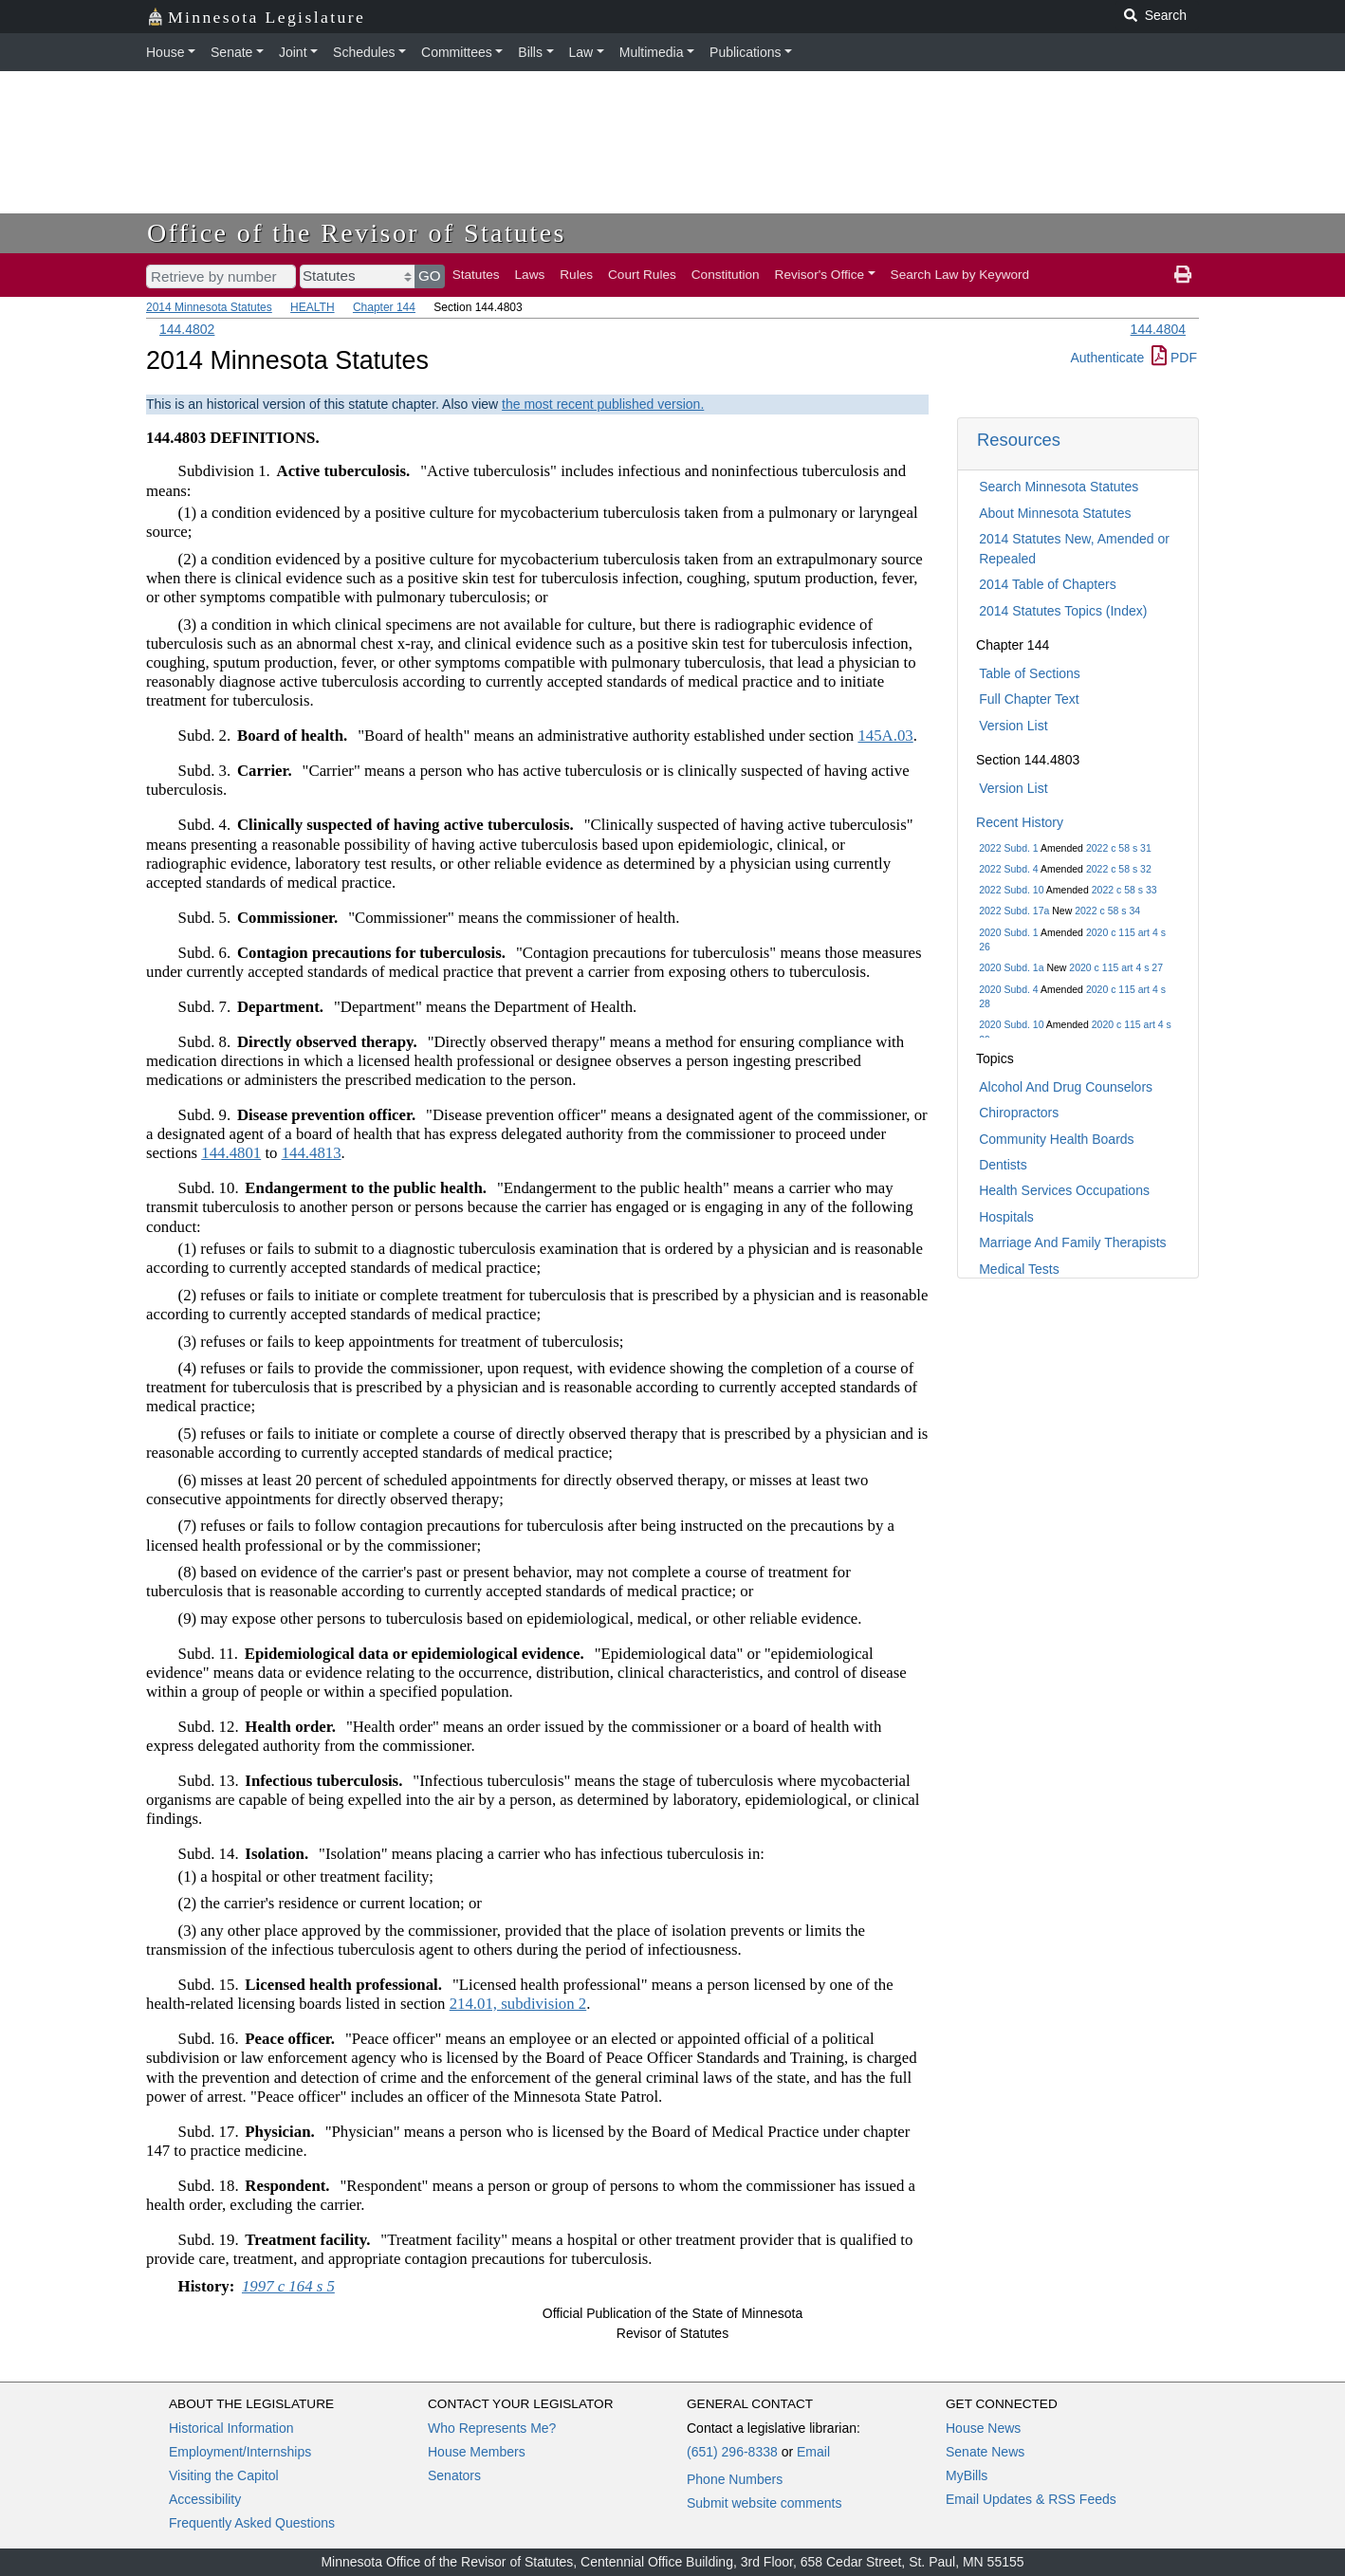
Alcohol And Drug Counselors (1065, 1087)
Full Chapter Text (1029, 699)
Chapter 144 (384, 307)
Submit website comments (764, 2503)
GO (429, 275)
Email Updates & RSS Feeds (1031, 2499)
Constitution (725, 274)
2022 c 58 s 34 (1107, 910)
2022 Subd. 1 (1008, 848)
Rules (576, 274)
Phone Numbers (735, 2479)
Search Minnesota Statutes (1058, 486)
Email (813, 2451)
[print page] (1183, 275)
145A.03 (884, 736)
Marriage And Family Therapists (1072, 1242)
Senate (231, 52)
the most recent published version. (603, 404)
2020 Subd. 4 (1008, 989)
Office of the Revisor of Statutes (356, 233)
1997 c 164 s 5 (288, 2286)
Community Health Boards (1056, 1139)
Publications (745, 52)
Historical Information (231, 2428)
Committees (456, 52)
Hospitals (1006, 1216)
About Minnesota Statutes (1055, 513)
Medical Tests (1019, 1269)
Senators (454, 2475)
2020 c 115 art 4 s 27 (1116, 967)
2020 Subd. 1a (1011, 967)
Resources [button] (1018, 440)
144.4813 (311, 1153)
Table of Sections (1029, 673)
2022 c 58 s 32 (1119, 868)
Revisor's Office (820, 274)
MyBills (966, 2475)
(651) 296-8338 (732, 2451)
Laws (530, 274)
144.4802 (186, 329)
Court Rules (642, 274)
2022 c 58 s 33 (1124, 889)
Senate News (985, 2451)
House (165, 52)
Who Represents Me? (492, 2428)
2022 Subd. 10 (1011, 889)
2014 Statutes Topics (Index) (1063, 610)
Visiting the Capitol (224, 2475)
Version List (1013, 725)
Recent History (1019, 822)
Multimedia (651, 52)
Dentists (1003, 1164)
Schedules (364, 52)
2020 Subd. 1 (1008, 932)
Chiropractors (1019, 1112)
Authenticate (1107, 357)
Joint (293, 52)
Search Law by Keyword (960, 274)
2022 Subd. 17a (1014, 910)
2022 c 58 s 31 (1119, 848)
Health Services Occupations (1064, 1190)
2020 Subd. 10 (1011, 1024)
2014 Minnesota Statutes (209, 307)
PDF (1174, 357)
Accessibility (205, 2499)
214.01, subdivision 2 (518, 2004)
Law (581, 52)
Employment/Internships (240, 2451)
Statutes (476, 274)
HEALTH (312, 307)
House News (983, 2428)
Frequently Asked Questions (252, 2522)
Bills (530, 52)
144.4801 (231, 1153)
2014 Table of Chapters (1047, 584)
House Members (476, 2451)
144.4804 (1158, 329)
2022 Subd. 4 (1008, 868)
